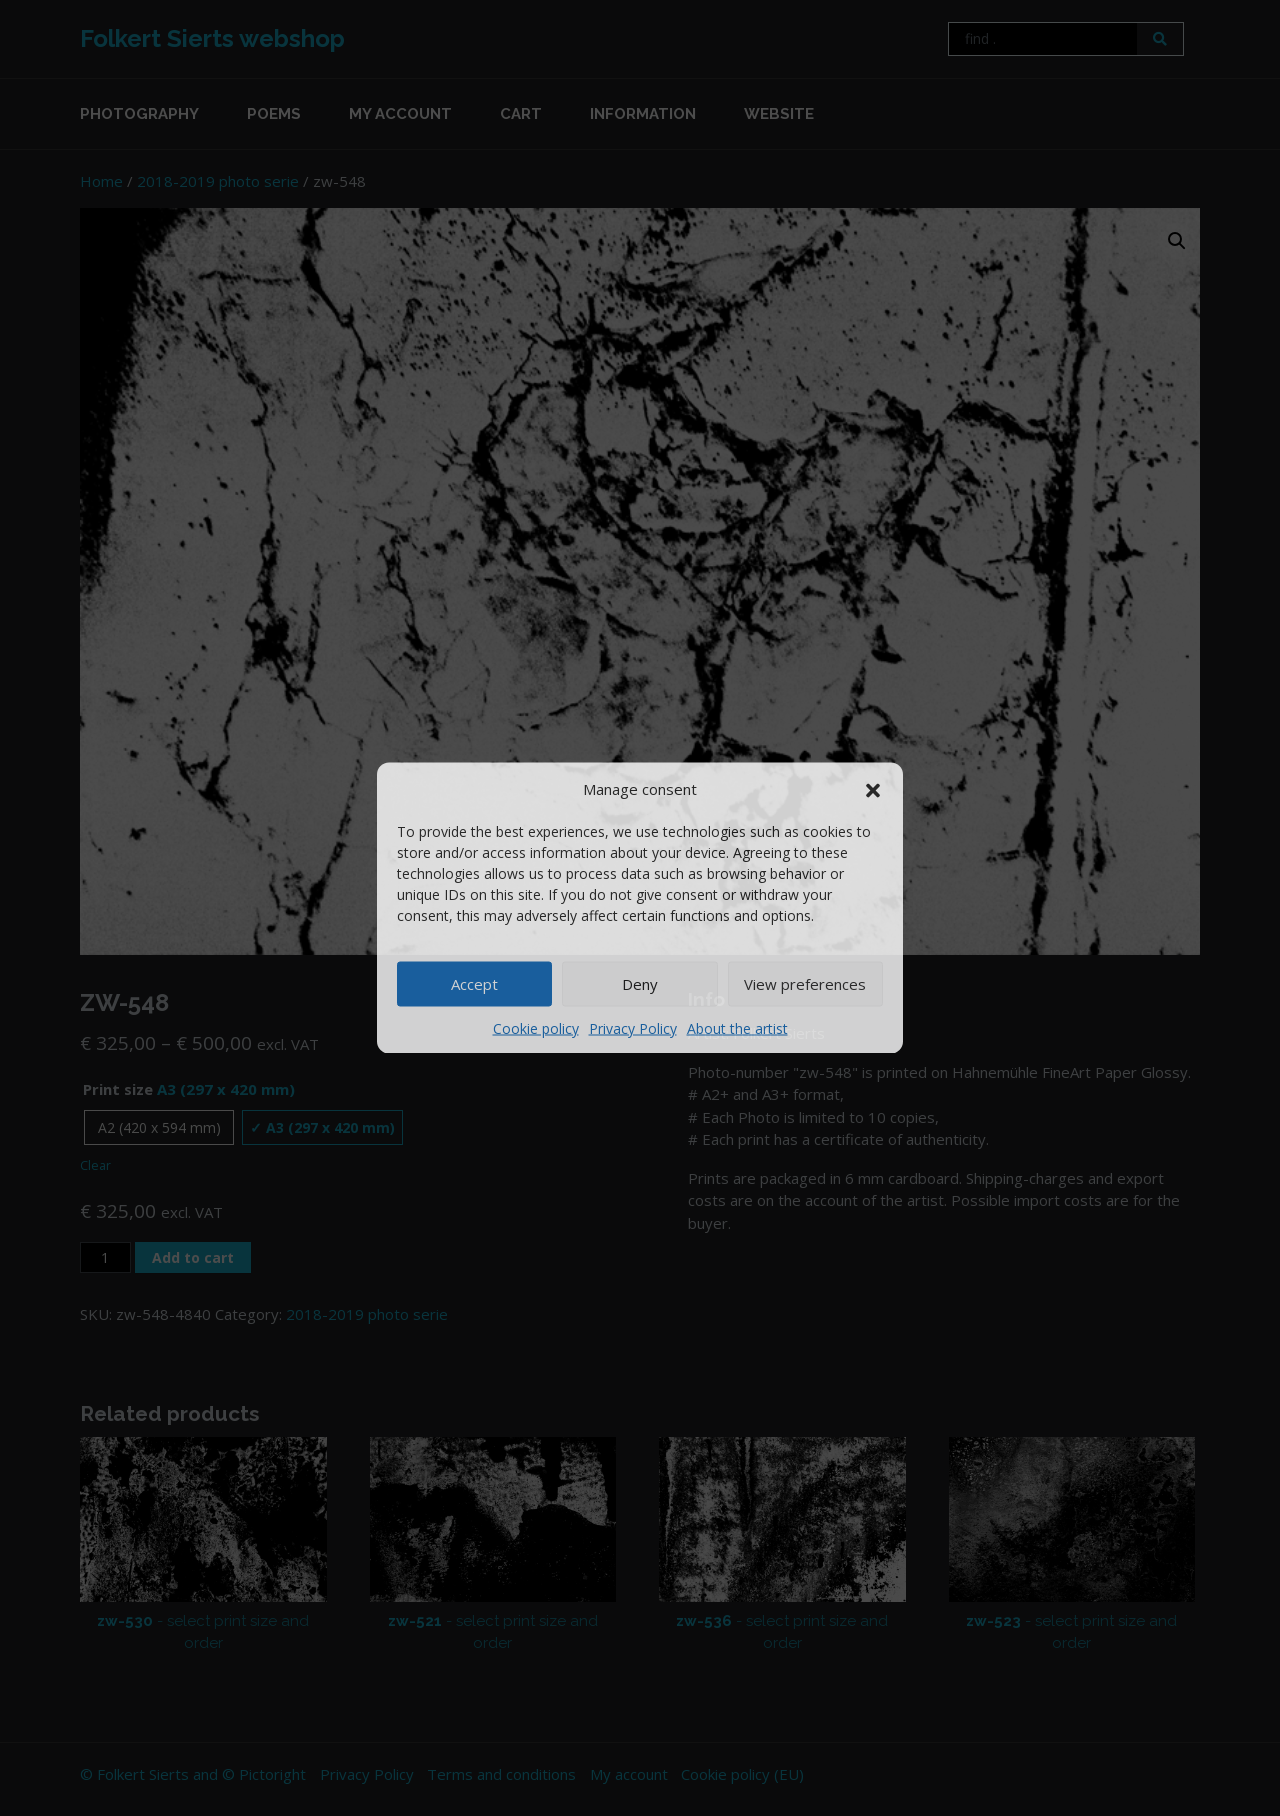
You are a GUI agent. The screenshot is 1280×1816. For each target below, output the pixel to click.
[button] (873, 789)
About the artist (737, 1027)
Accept (474, 984)
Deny (640, 984)
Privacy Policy (633, 1027)
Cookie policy (536, 1027)
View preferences (805, 984)
